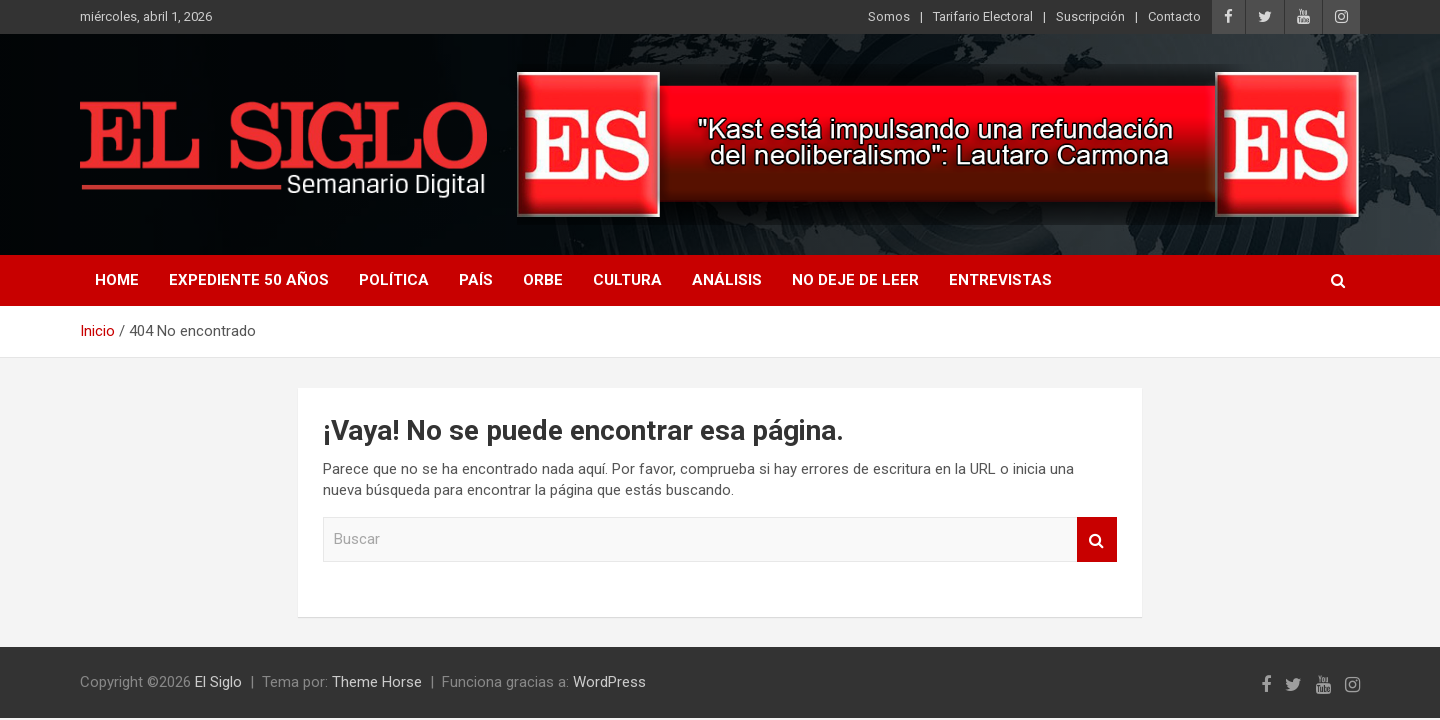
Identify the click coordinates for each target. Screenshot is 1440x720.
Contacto (1174, 16)
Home (117, 280)
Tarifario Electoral (983, 16)
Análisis (727, 280)
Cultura (627, 280)
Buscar (1097, 539)
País (476, 280)
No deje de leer (855, 280)
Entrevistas (1000, 280)
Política (394, 280)
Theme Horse (377, 682)
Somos (889, 16)
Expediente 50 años (249, 280)
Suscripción (1090, 16)
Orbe (543, 280)
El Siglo (218, 682)
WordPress (609, 682)
